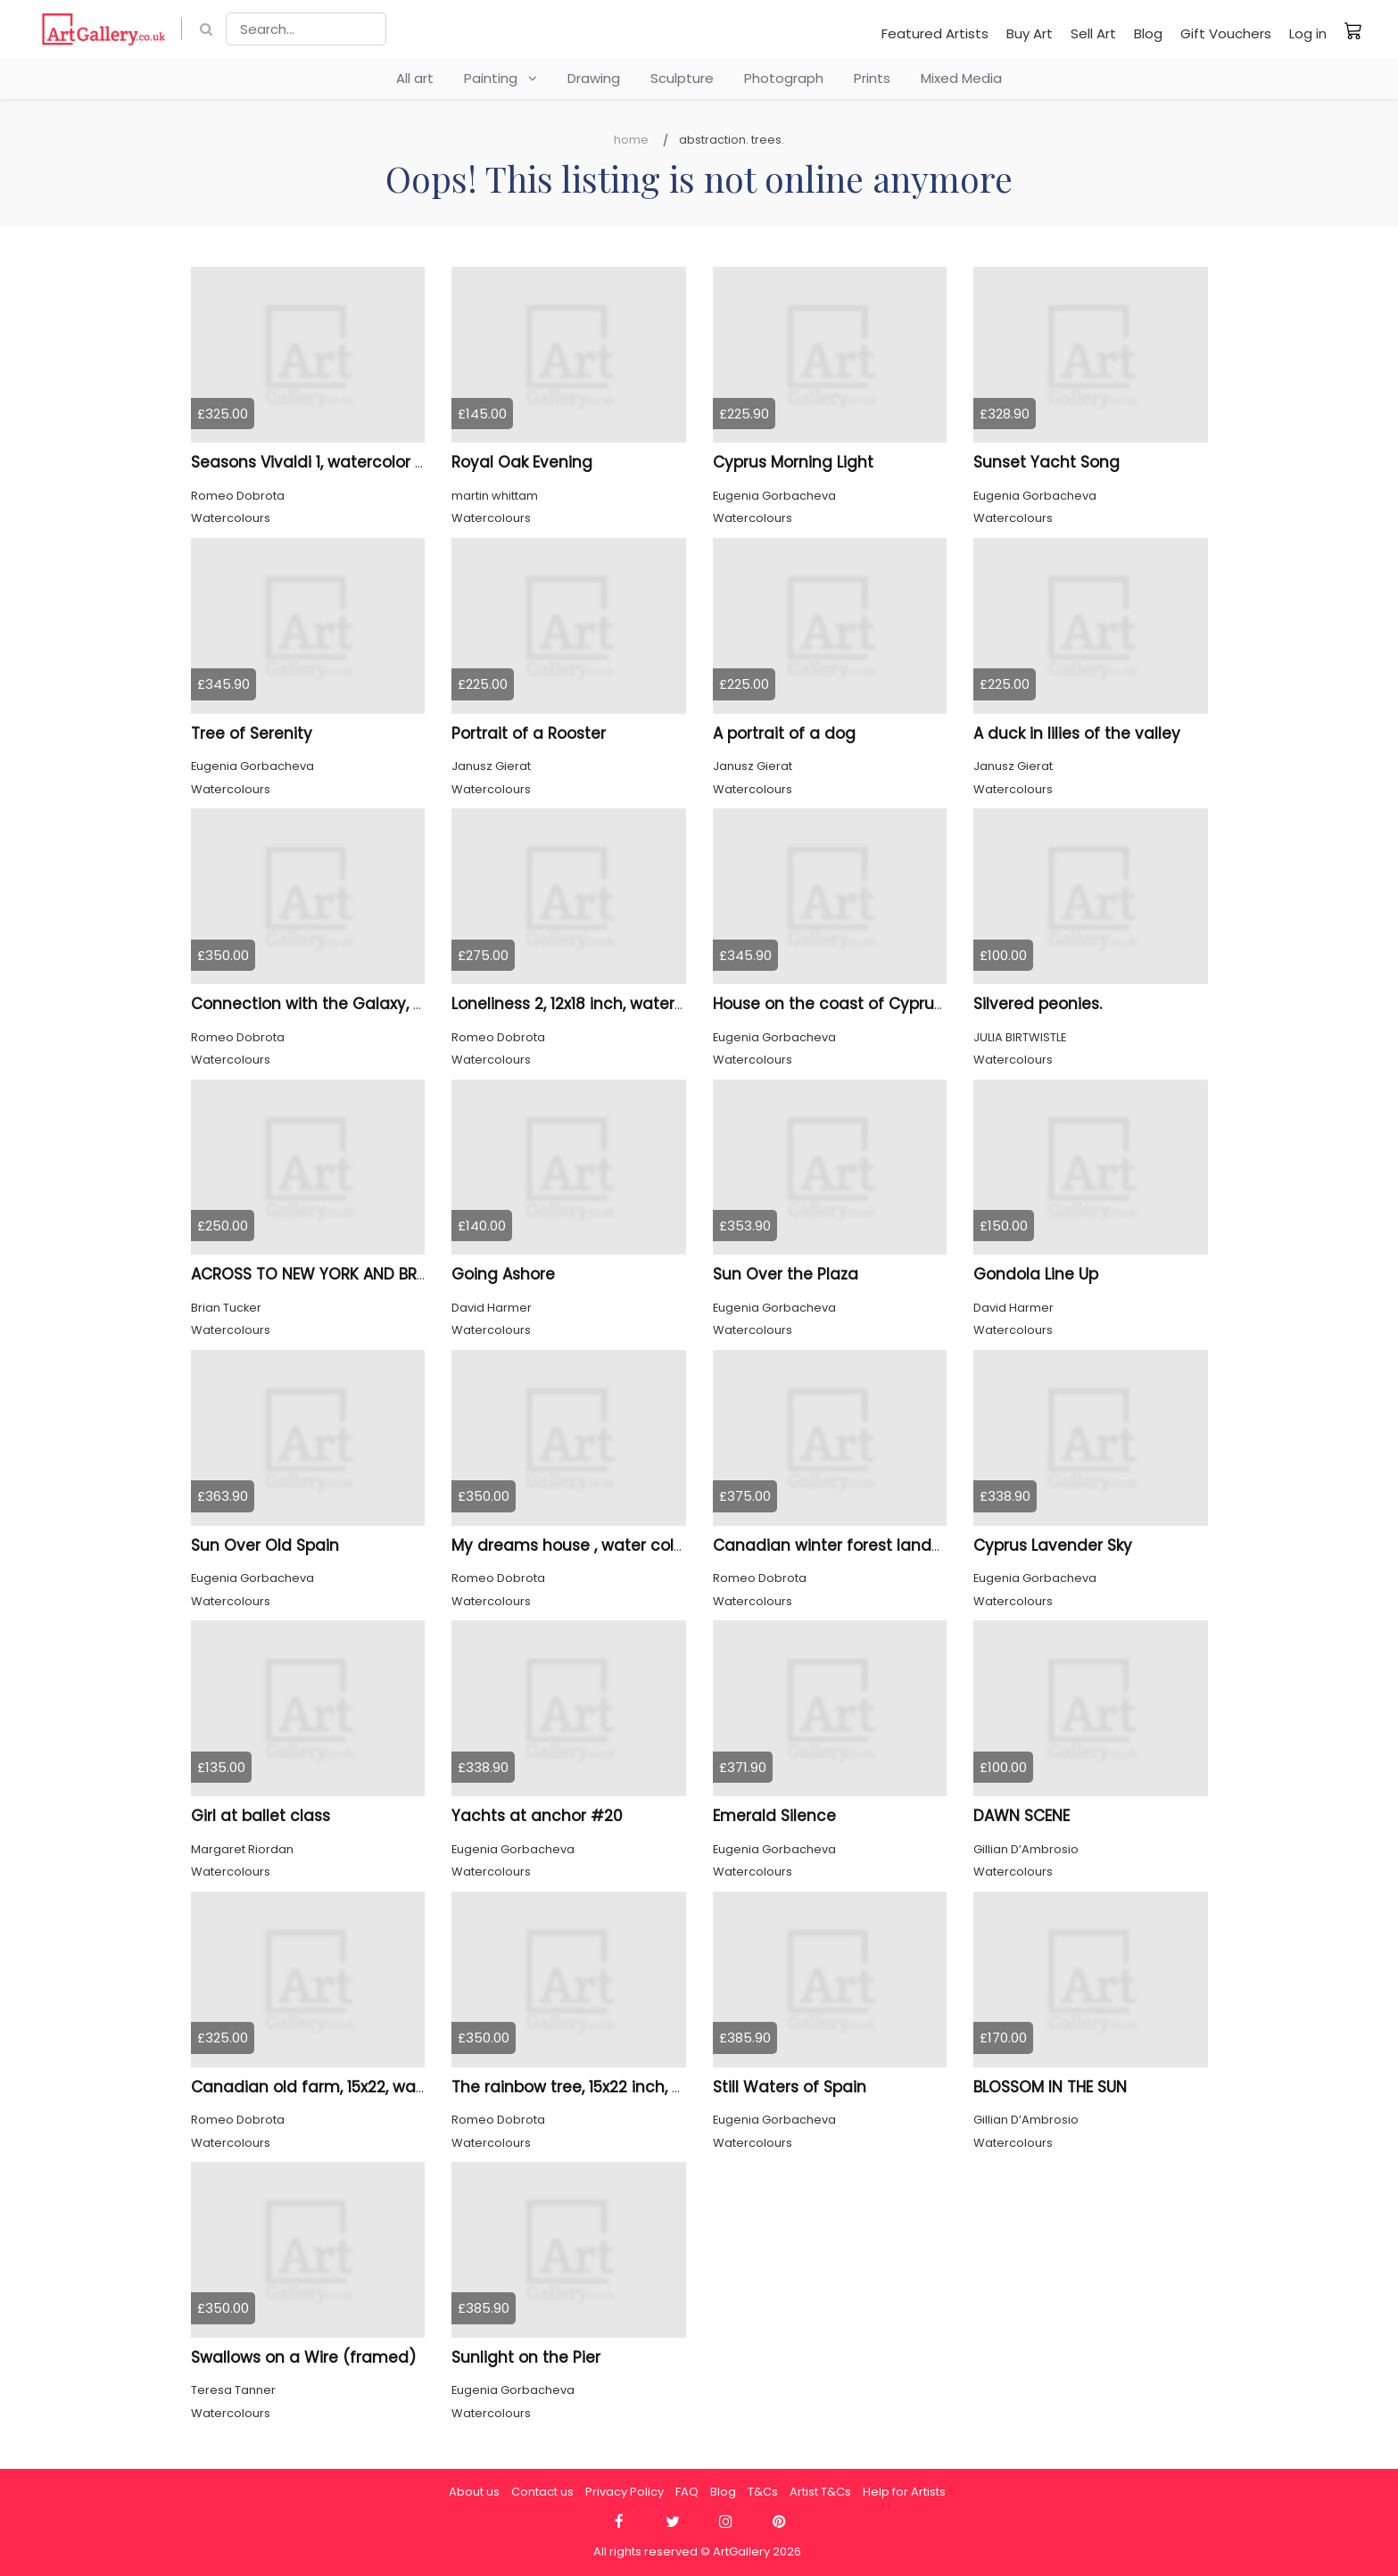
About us (474, 2491)
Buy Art (1029, 33)
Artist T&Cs (820, 2491)
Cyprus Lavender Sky (1052, 1545)
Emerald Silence (774, 1815)
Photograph (783, 78)
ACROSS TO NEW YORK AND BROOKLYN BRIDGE (362, 1274)
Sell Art (1093, 33)
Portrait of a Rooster (528, 733)
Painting (500, 78)
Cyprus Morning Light (793, 462)
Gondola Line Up (1035, 1274)
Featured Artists (935, 33)
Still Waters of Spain (789, 2087)
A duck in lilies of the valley (1076, 733)
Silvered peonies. (1037, 1004)
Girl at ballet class (260, 1815)
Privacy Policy (624, 2491)
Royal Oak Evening (521, 462)
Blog (1148, 33)
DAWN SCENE (1021, 1815)
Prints (872, 78)
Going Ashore (503, 1274)
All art (415, 78)
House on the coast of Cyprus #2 (841, 1004)
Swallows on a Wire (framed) (303, 2357)
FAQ (687, 2491)
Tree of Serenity (251, 733)
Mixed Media (961, 78)
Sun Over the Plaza (785, 1274)
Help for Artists (904, 2491)
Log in (1308, 33)
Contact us (542, 2491)
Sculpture (682, 78)
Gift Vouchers (1225, 33)
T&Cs (763, 2491)
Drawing (593, 78)
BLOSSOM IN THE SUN (1050, 2087)
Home (631, 139)
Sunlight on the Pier (525, 2357)
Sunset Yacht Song (1046, 462)
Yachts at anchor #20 (537, 1815)
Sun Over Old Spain (265, 1545)
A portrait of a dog (784, 733)
